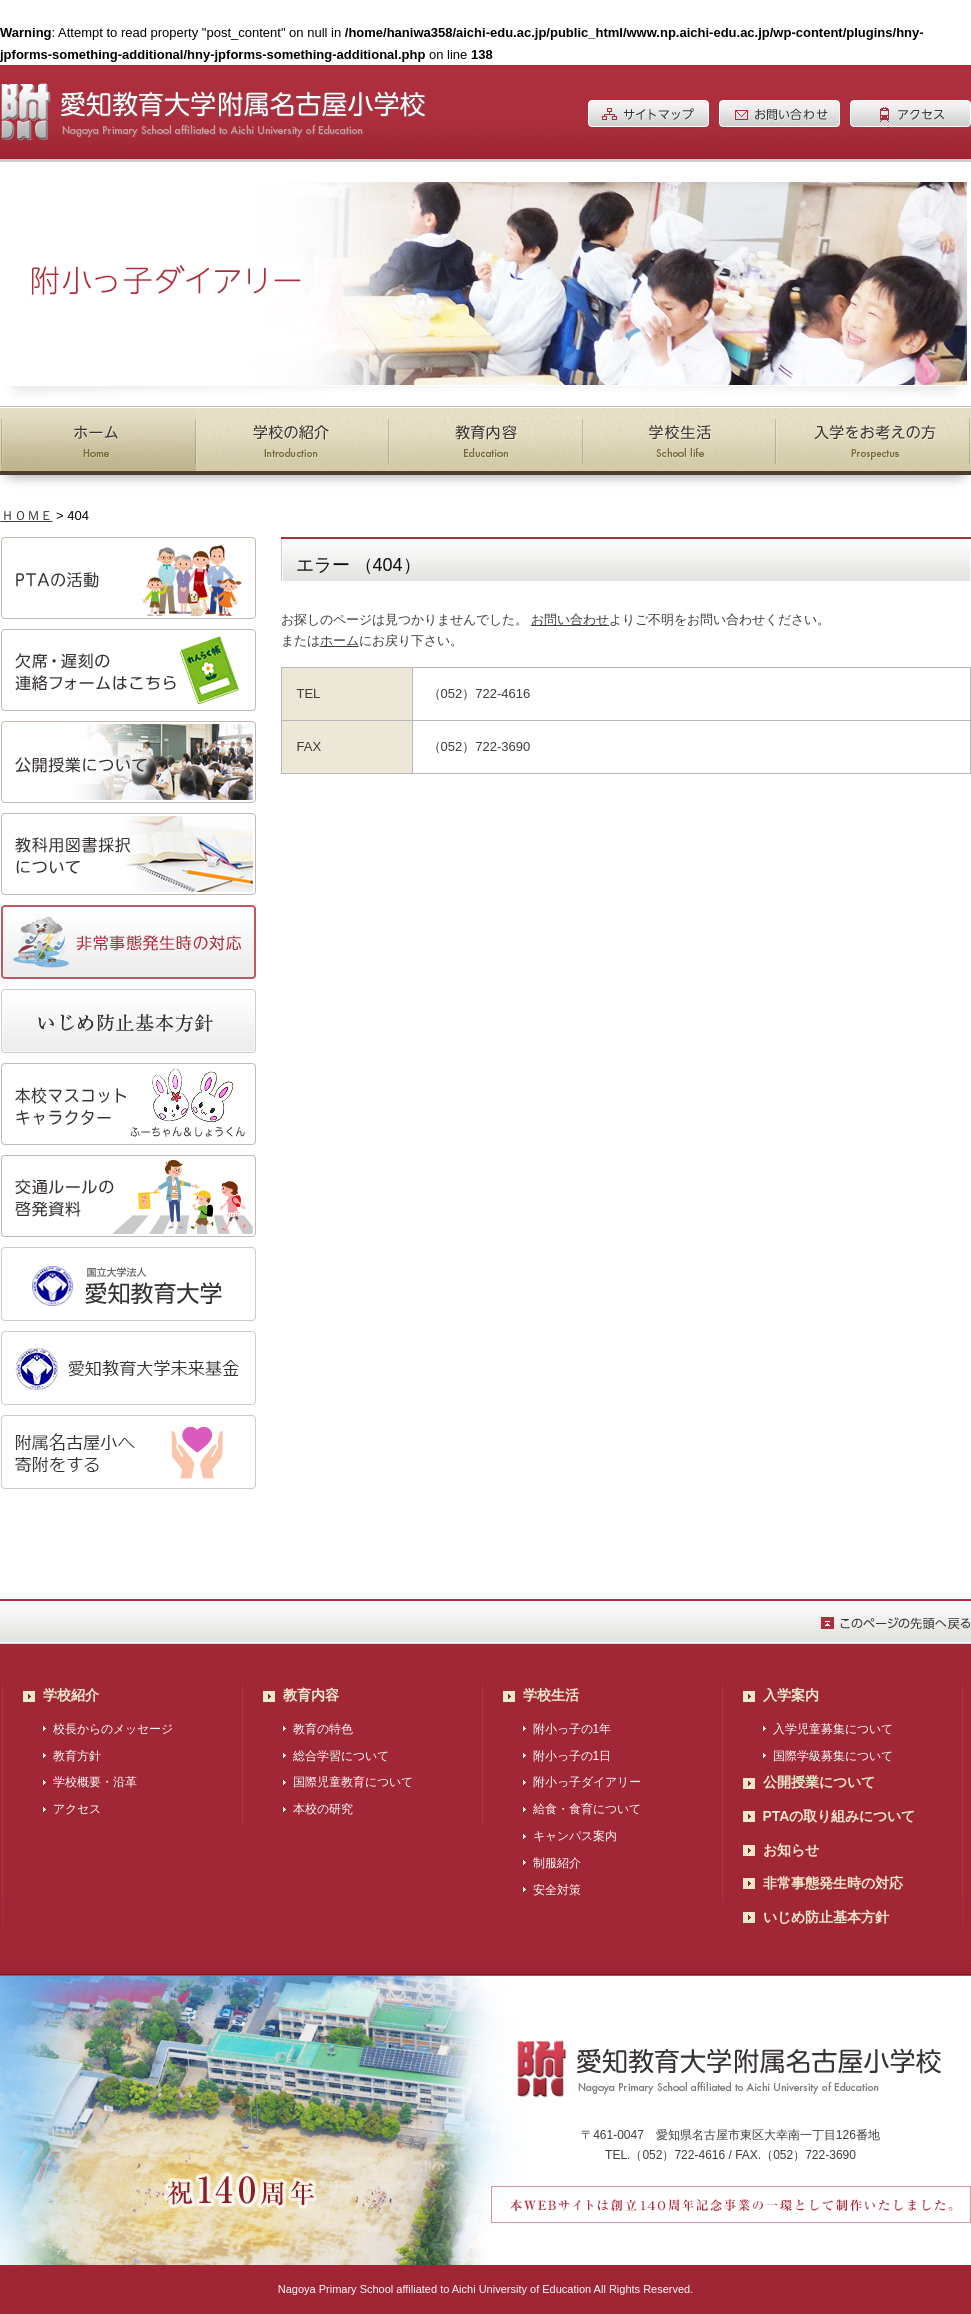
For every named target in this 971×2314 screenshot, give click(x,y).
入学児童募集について (833, 1729)
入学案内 (791, 1695)
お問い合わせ (570, 619)
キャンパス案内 (575, 1836)
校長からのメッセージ (113, 1729)
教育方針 (77, 1756)
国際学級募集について (833, 1756)
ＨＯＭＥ (27, 515)
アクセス (77, 1809)
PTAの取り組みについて (839, 1816)
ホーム (339, 640)
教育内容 (311, 1695)
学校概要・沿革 (95, 1782)
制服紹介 (557, 1863)
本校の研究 (323, 1809)
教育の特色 (323, 1729)
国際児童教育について (353, 1782)
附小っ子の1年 (572, 1729)
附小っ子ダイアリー (587, 1782)
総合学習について (341, 1756)
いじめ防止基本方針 (826, 1917)
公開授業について (819, 1782)
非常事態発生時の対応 (833, 1883)
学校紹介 (71, 1695)
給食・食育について (587, 1809)
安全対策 (557, 1890)
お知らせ (791, 1850)
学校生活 (551, 1695)
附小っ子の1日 (572, 1756)
